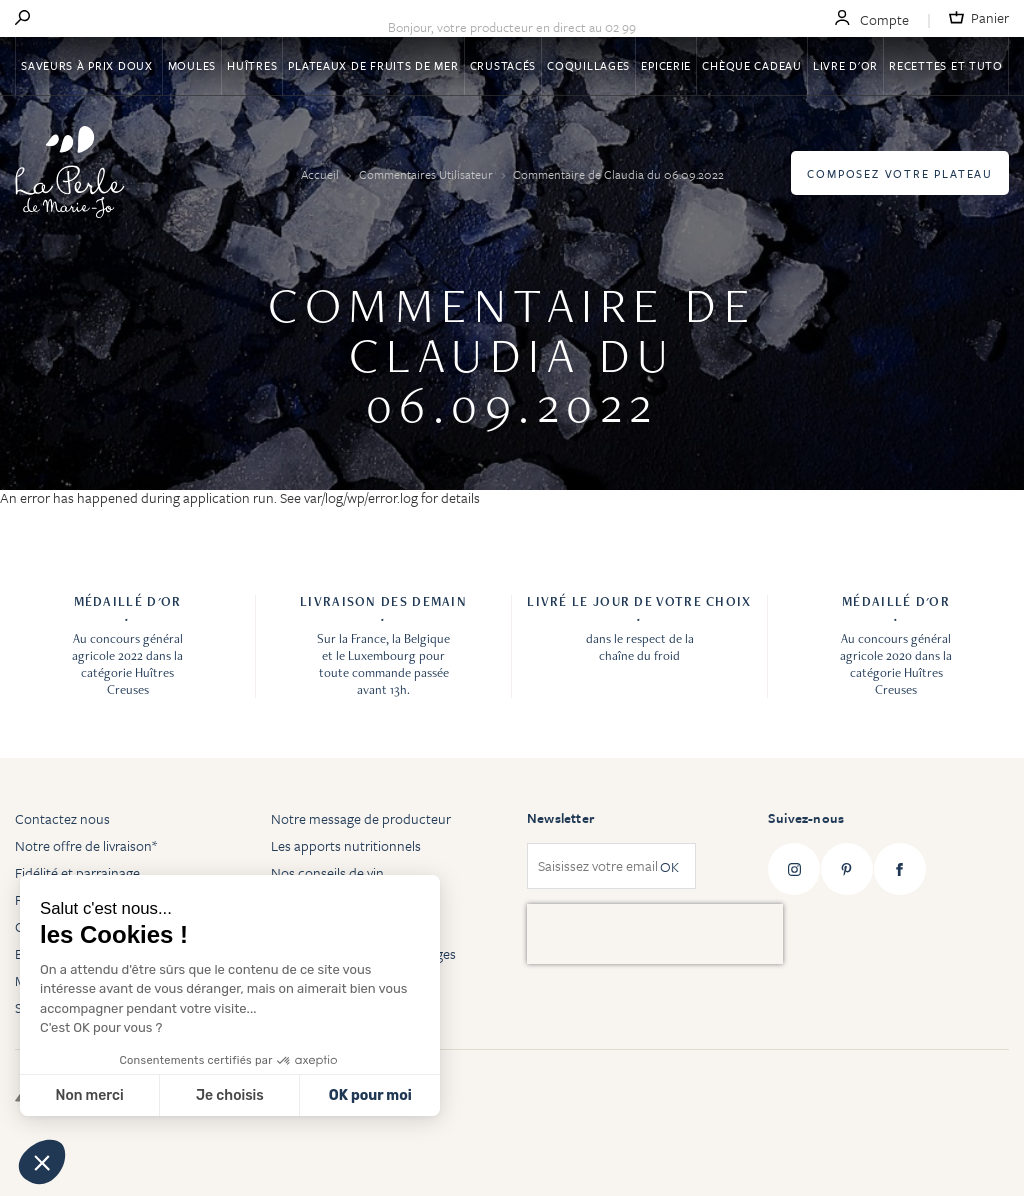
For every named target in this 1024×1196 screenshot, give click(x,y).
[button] (42, 1162)
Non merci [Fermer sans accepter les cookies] (89, 1095)
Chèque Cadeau (751, 65)
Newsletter (560, 818)
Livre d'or (845, 65)
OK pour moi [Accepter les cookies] (370, 1095)
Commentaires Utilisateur (427, 174)
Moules (192, 65)
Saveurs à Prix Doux (88, 65)
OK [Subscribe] (669, 866)
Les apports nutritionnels (346, 845)
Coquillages (588, 65)
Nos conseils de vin (327, 872)
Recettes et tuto (946, 65)
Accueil (321, 174)
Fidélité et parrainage (77, 872)
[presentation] (655, 934)
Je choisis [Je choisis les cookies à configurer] (230, 1095)
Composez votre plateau (900, 173)
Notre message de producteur (361, 818)
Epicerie (666, 65)
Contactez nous (62, 818)
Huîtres (252, 65)
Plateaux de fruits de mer (373, 65)
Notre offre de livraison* (86, 845)
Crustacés (503, 65)
